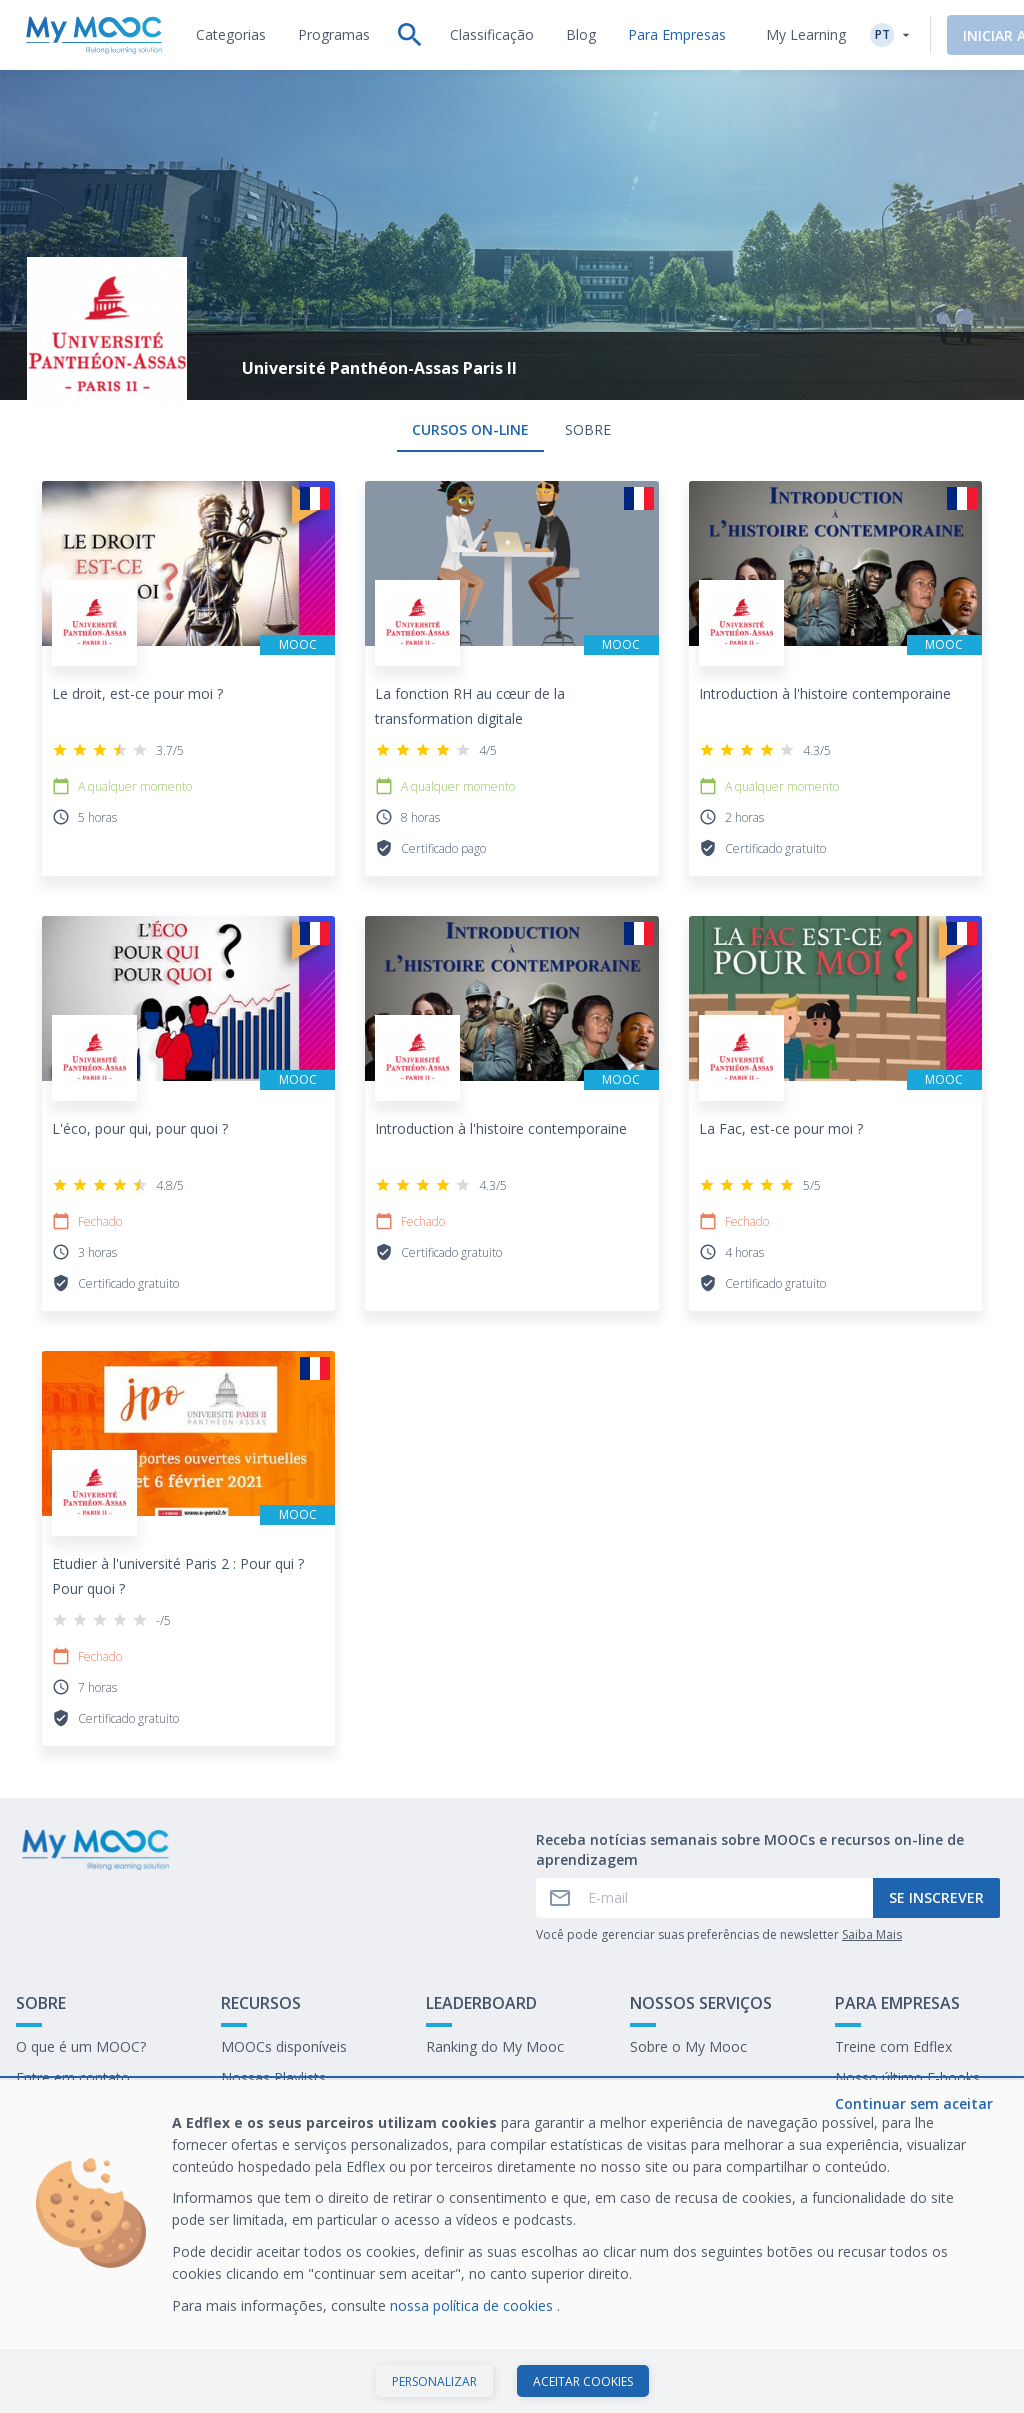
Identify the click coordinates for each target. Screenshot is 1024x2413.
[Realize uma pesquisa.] (410, 35)
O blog (242, 2108)
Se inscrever (936, 1897)
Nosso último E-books (907, 2077)
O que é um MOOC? (81, 2046)
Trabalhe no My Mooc (907, 2108)
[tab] (231, 35)
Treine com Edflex (893, 2046)
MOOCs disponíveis (284, 2046)
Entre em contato (73, 2077)
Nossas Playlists (273, 2077)
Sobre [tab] (588, 429)
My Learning (806, 34)
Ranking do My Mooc (495, 2046)
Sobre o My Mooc (688, 2046)
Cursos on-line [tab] (470, 429)
